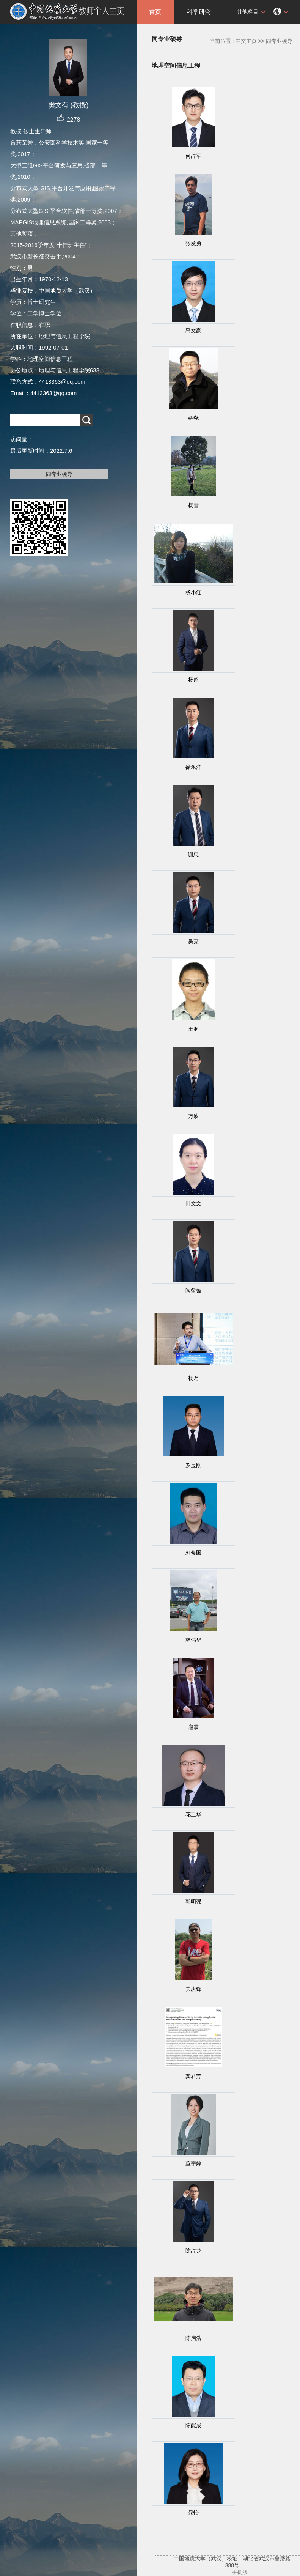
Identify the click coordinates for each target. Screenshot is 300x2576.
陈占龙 (193, 2251)
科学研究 (199, 12)
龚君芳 (193, 2076)
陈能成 (193, 2425)
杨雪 (193, 505)
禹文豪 (193, 331)
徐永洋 (193, 767)
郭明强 (193, 1902)
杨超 (193, 680)
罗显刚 (193, 1465)
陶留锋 (193, 1291)
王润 (193, 1029)
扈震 (193, 1727)
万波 (193, 1116)
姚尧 (193, 418)
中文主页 (246, 41)
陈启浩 (193, 2338)
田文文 (193, 1203)
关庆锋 (193, 1989)
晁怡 (193, 2513)
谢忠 (193, 854)
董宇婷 (193, 2163)
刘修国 (193, 1552)
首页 (155, 12)
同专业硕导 (59, 474)
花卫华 (193, 1814)
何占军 (193, 156)
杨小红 (193, 592)
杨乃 (193, 1378)
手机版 (240, 2572)
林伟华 (193, 1640)
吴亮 (193, 941)
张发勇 (193, 243)
